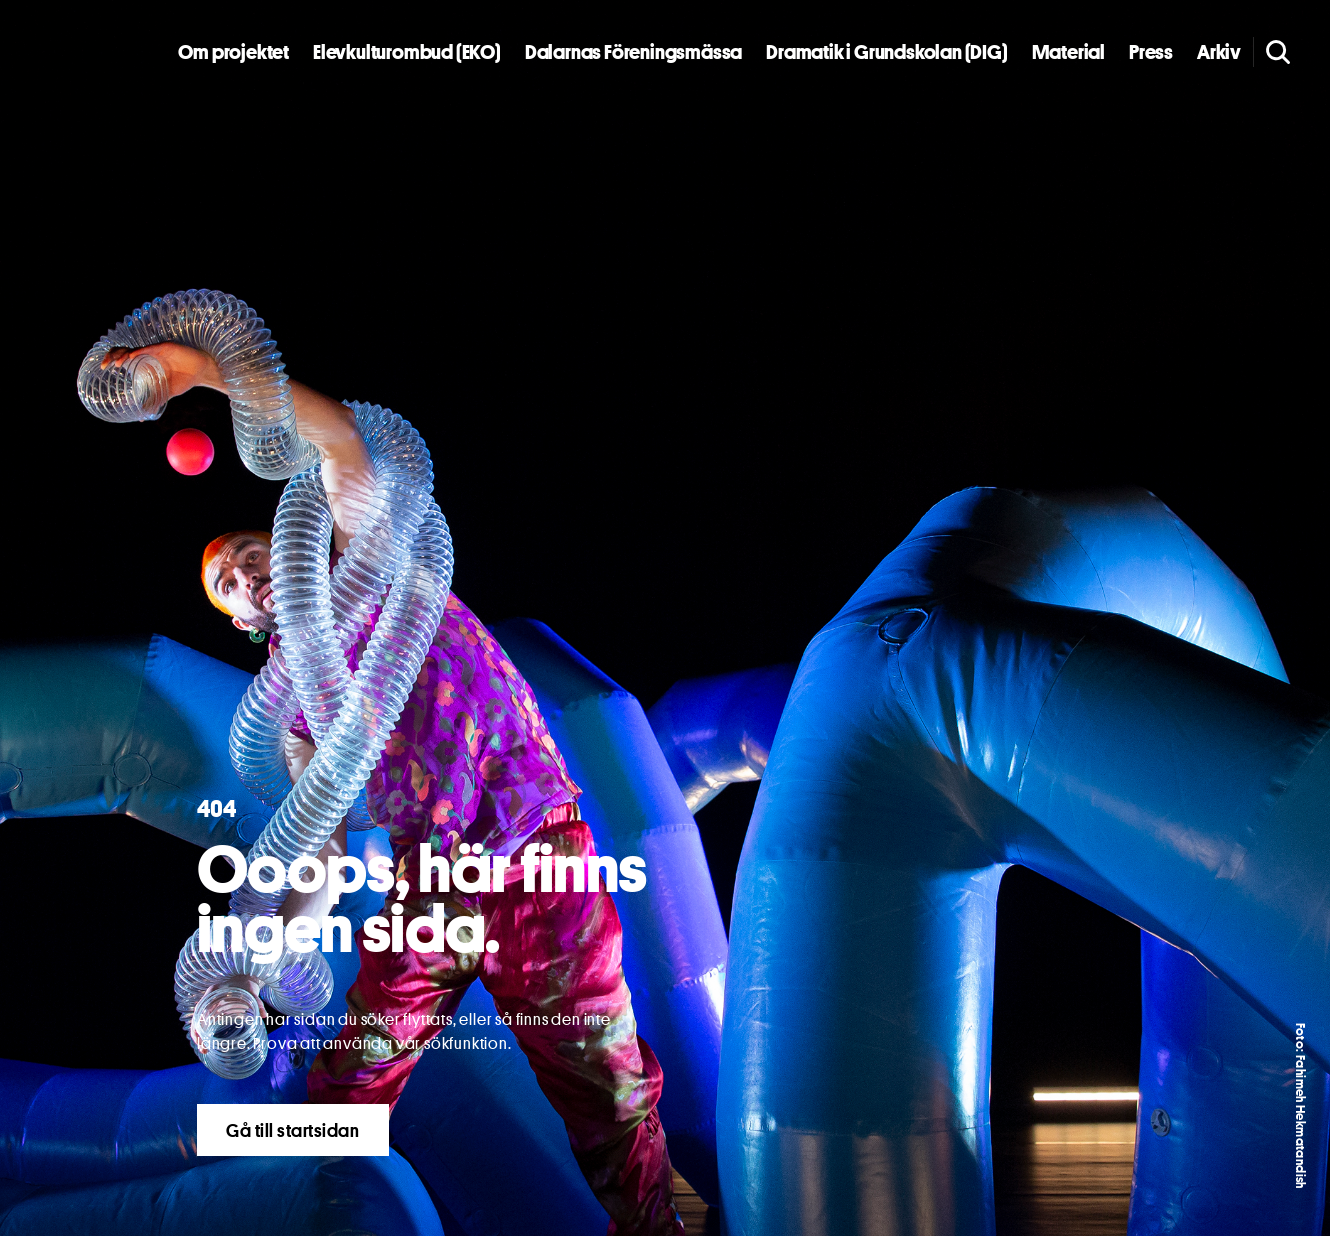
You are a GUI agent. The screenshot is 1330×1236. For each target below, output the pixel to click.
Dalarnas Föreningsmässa (633, 52)
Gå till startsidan (293, 1130)
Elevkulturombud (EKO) (407, 52)
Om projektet (233, 52)
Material (1068, 52)
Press (1151, 52)
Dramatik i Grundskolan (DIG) (886, 52)
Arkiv (1219, 52)
